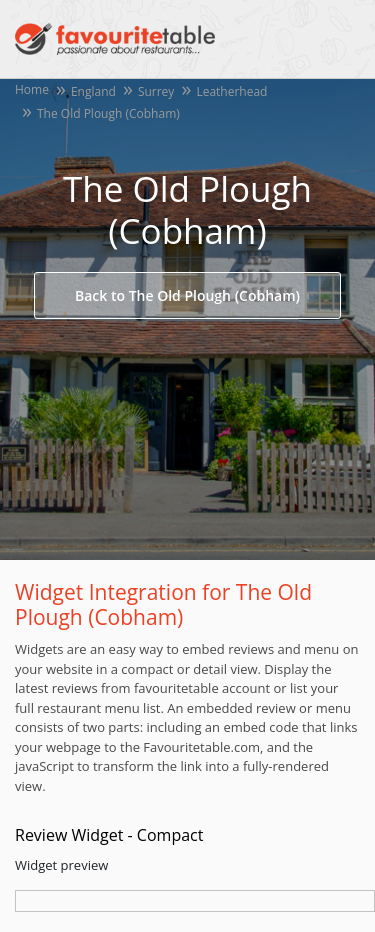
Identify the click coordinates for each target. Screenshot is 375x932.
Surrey (156, 91)
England (93, 91)
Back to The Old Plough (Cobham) (187, 295)
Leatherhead (231, 91)
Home (32, 89)
